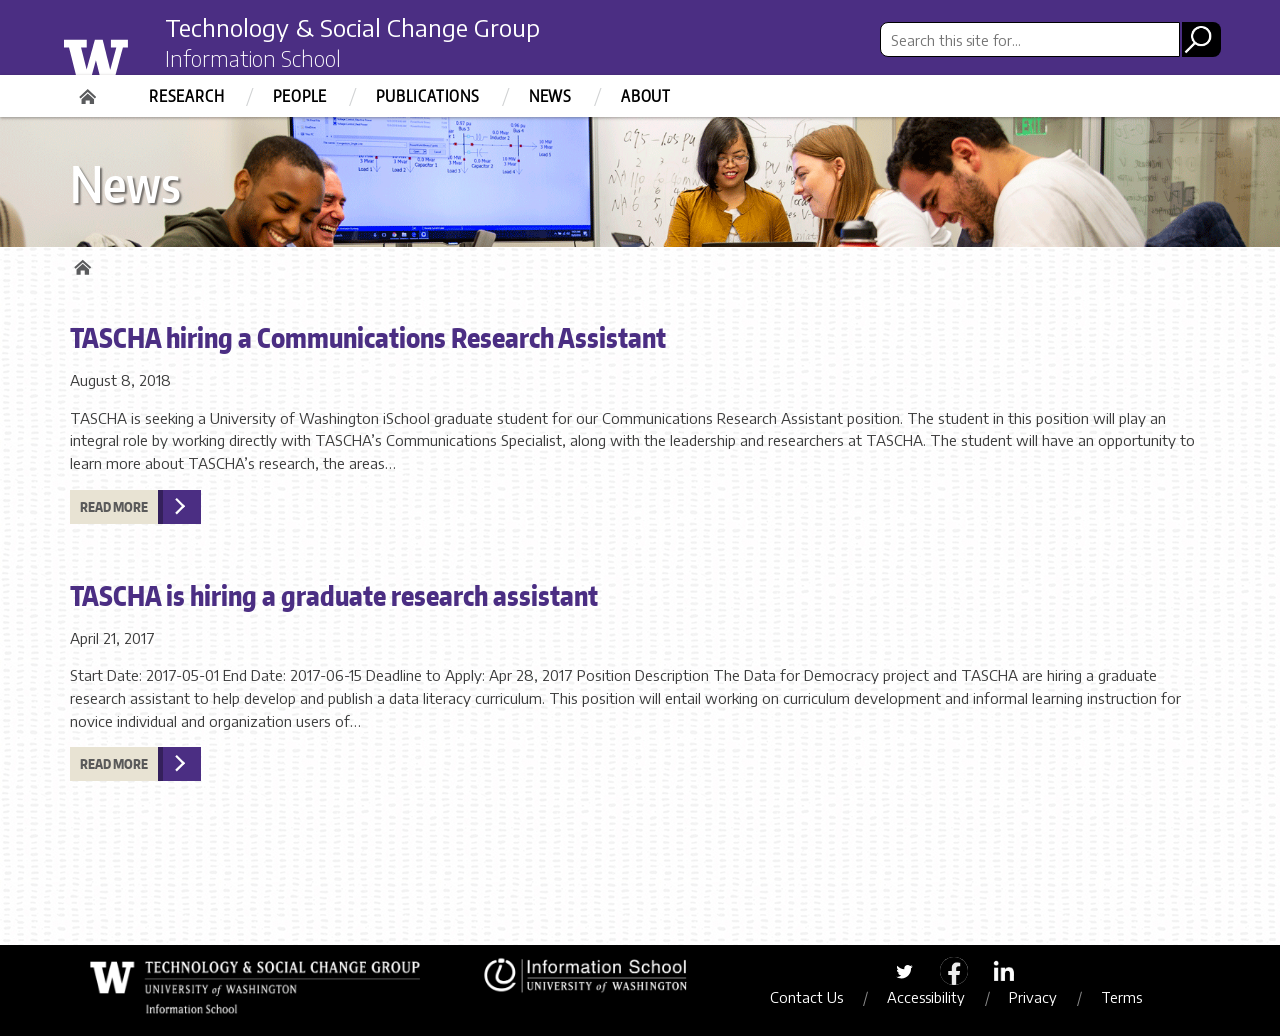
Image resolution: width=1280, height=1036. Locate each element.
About (646, 96)
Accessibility (926, 997)
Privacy (1033, 997)
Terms (1121, 997)
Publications (428, 96)
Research (186, 96)
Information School (253, 58)
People (300, 96)
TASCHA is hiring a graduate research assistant (334, 595)
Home (90, 90)
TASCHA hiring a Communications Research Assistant (368, 337)
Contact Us (806, 997)
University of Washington (136, 53)
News (550, 96)
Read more (114, 507)
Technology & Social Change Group (352, 27)
